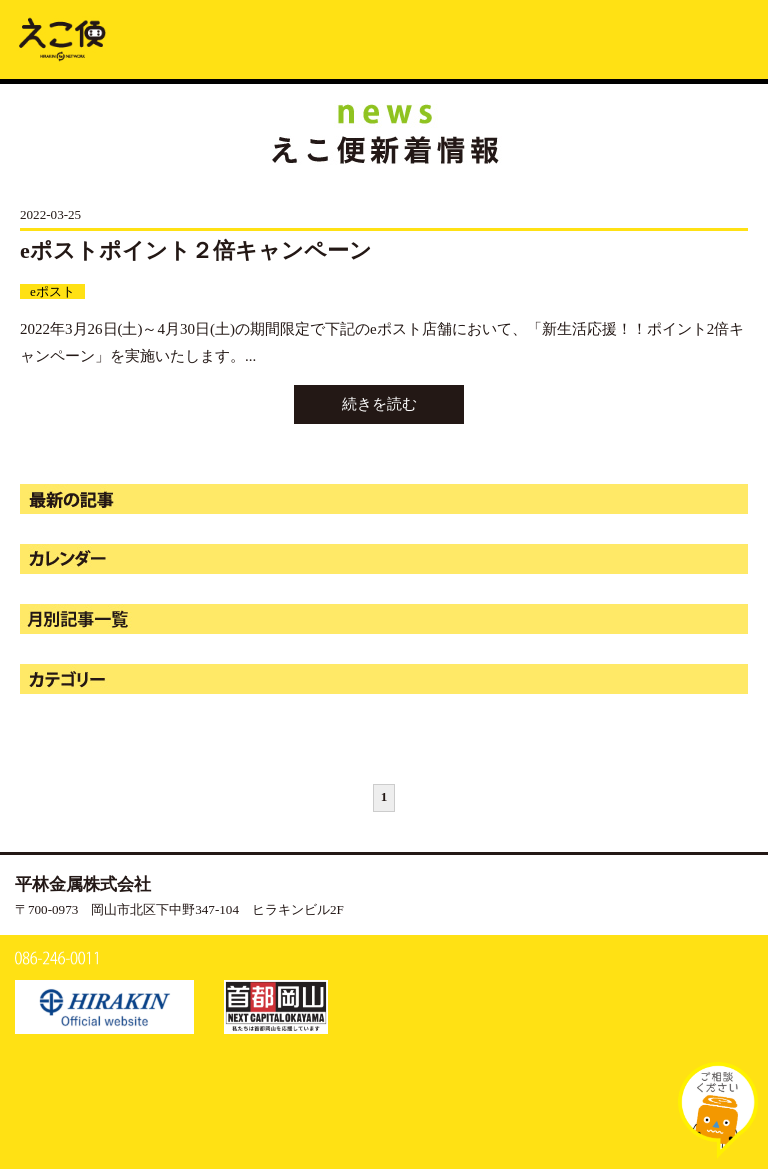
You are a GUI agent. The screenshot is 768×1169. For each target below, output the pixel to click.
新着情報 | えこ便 (62, 38)
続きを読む (379, 404)
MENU (731, 37)
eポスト (52, 291)
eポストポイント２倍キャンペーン (196, 250)
